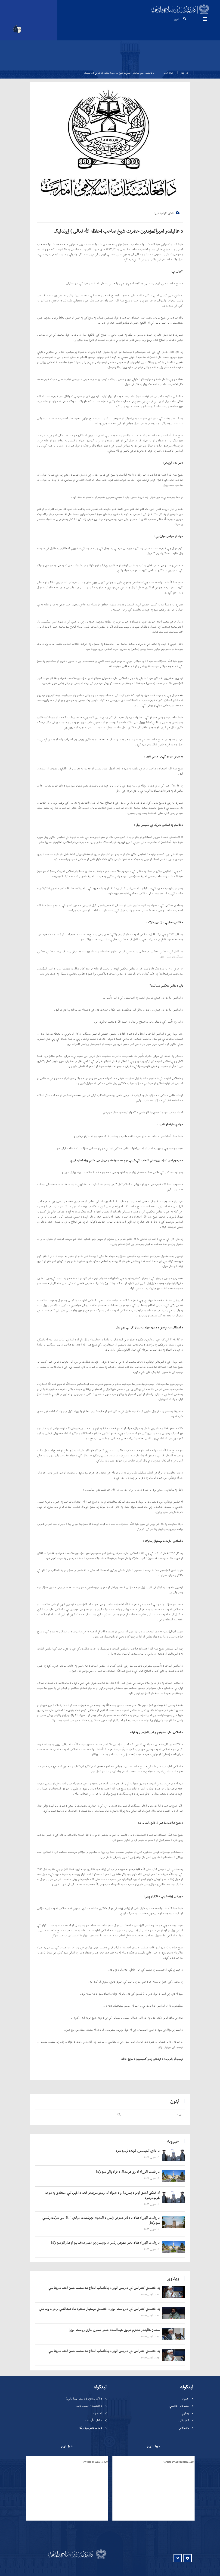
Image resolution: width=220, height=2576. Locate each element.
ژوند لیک (168, 72)
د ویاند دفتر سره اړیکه (90, 2427)
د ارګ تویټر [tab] (66, 2446)
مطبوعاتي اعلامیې (179, 2405)
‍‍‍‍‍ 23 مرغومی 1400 (150, 2357)
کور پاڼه (183, 72)
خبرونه (185, 2398)
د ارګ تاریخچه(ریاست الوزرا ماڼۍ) (84, 2398)
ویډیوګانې (184, 2427)
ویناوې (185, 2413)
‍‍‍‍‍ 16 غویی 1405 (152, 2178)
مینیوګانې (205, 19)
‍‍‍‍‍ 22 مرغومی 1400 (150, 2294)
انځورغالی (184, 2420)
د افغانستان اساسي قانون (89, 2405)
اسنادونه (97, 2413)
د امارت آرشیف (93, 2420)
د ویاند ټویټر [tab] (153, 2446)
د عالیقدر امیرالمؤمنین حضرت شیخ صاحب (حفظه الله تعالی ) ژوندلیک (118, 231)
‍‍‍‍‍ (100, 2150)
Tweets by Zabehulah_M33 (179, 2461)
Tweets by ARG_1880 (95, 2461)
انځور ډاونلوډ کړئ (167, 212)
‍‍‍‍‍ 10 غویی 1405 (152, 2157)
